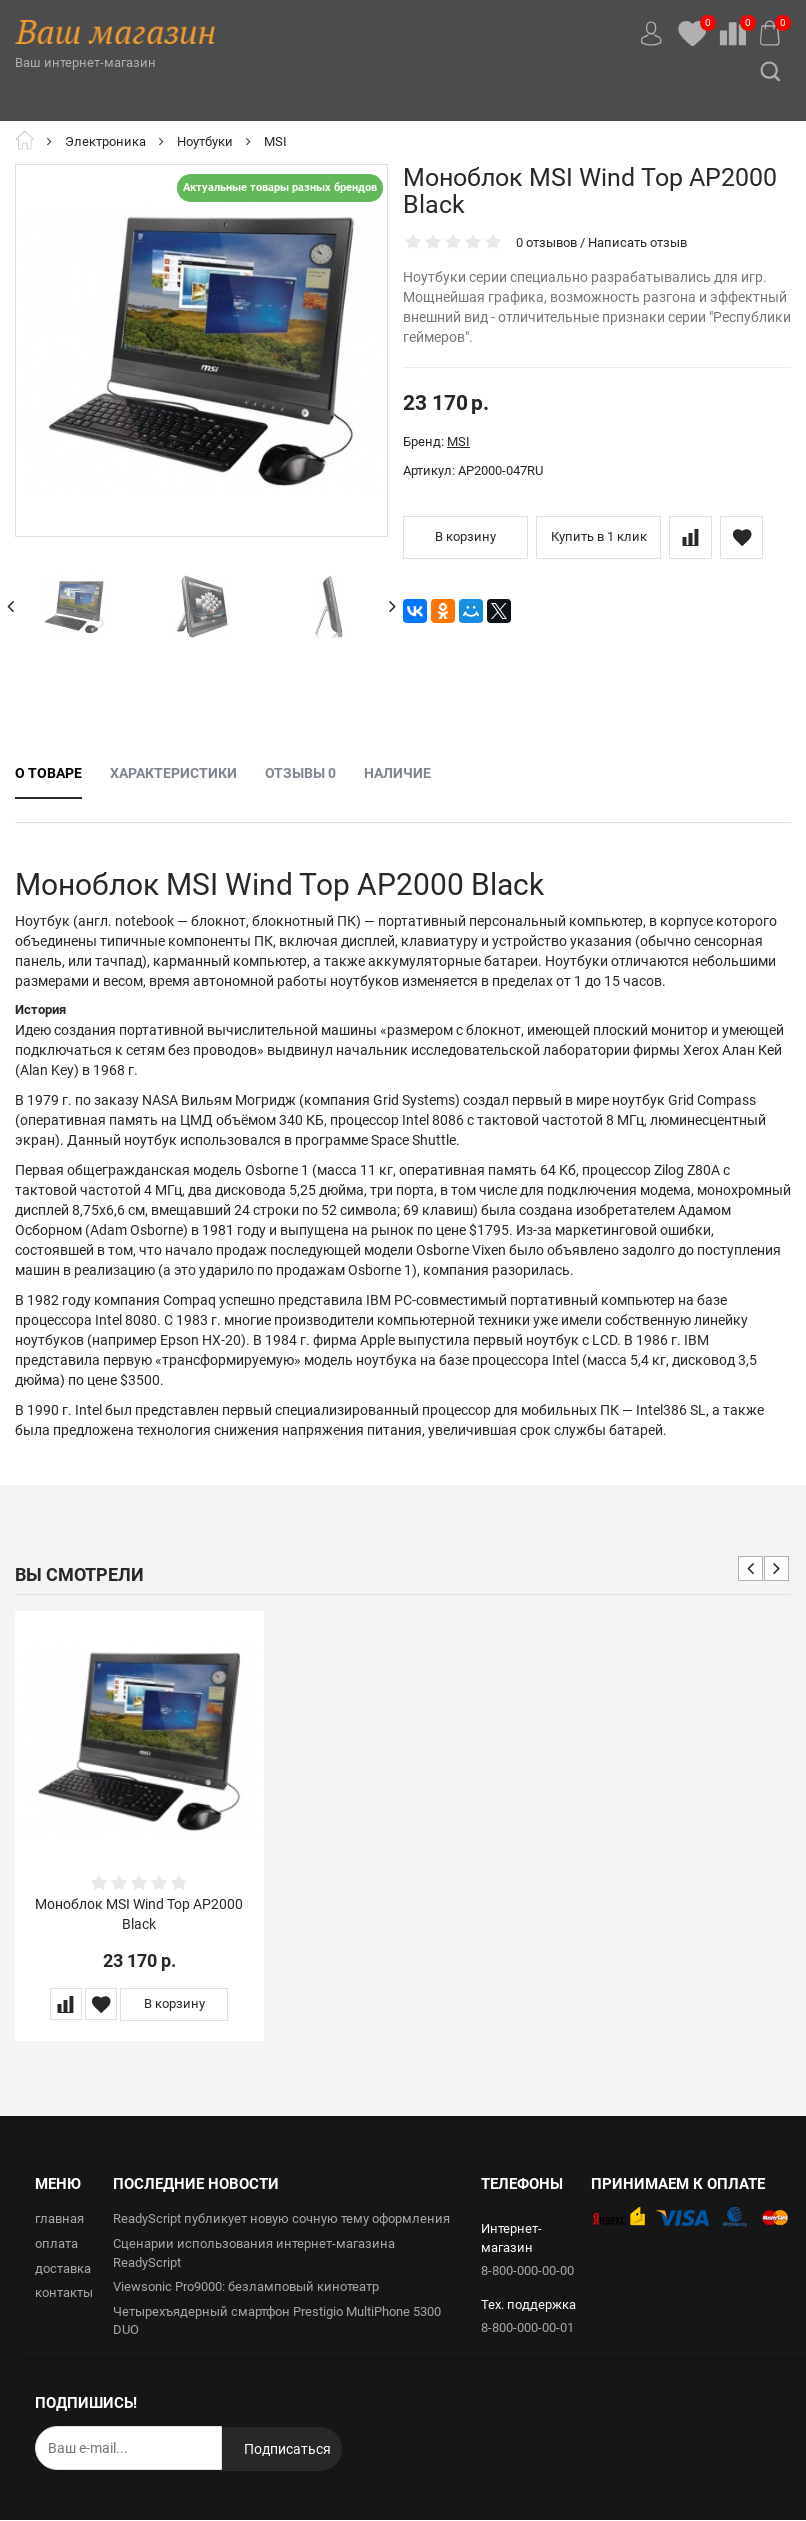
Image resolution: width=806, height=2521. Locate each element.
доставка (63, 2268)
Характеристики (173, 773)
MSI (275, 142)
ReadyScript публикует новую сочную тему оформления (281, 2219)
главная (59, 2219)
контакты (64, 2292)
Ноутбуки (205, 142)
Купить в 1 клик (599, 536)
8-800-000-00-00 (527, 2270)
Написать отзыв (637, 242)
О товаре (48, 773)
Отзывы (300, 773)
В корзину (465, 536)
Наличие (397, 773)
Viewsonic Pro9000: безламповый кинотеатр (246, 2286)
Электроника (105, 142)
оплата (56, 2243)
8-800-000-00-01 (527, 2327)
